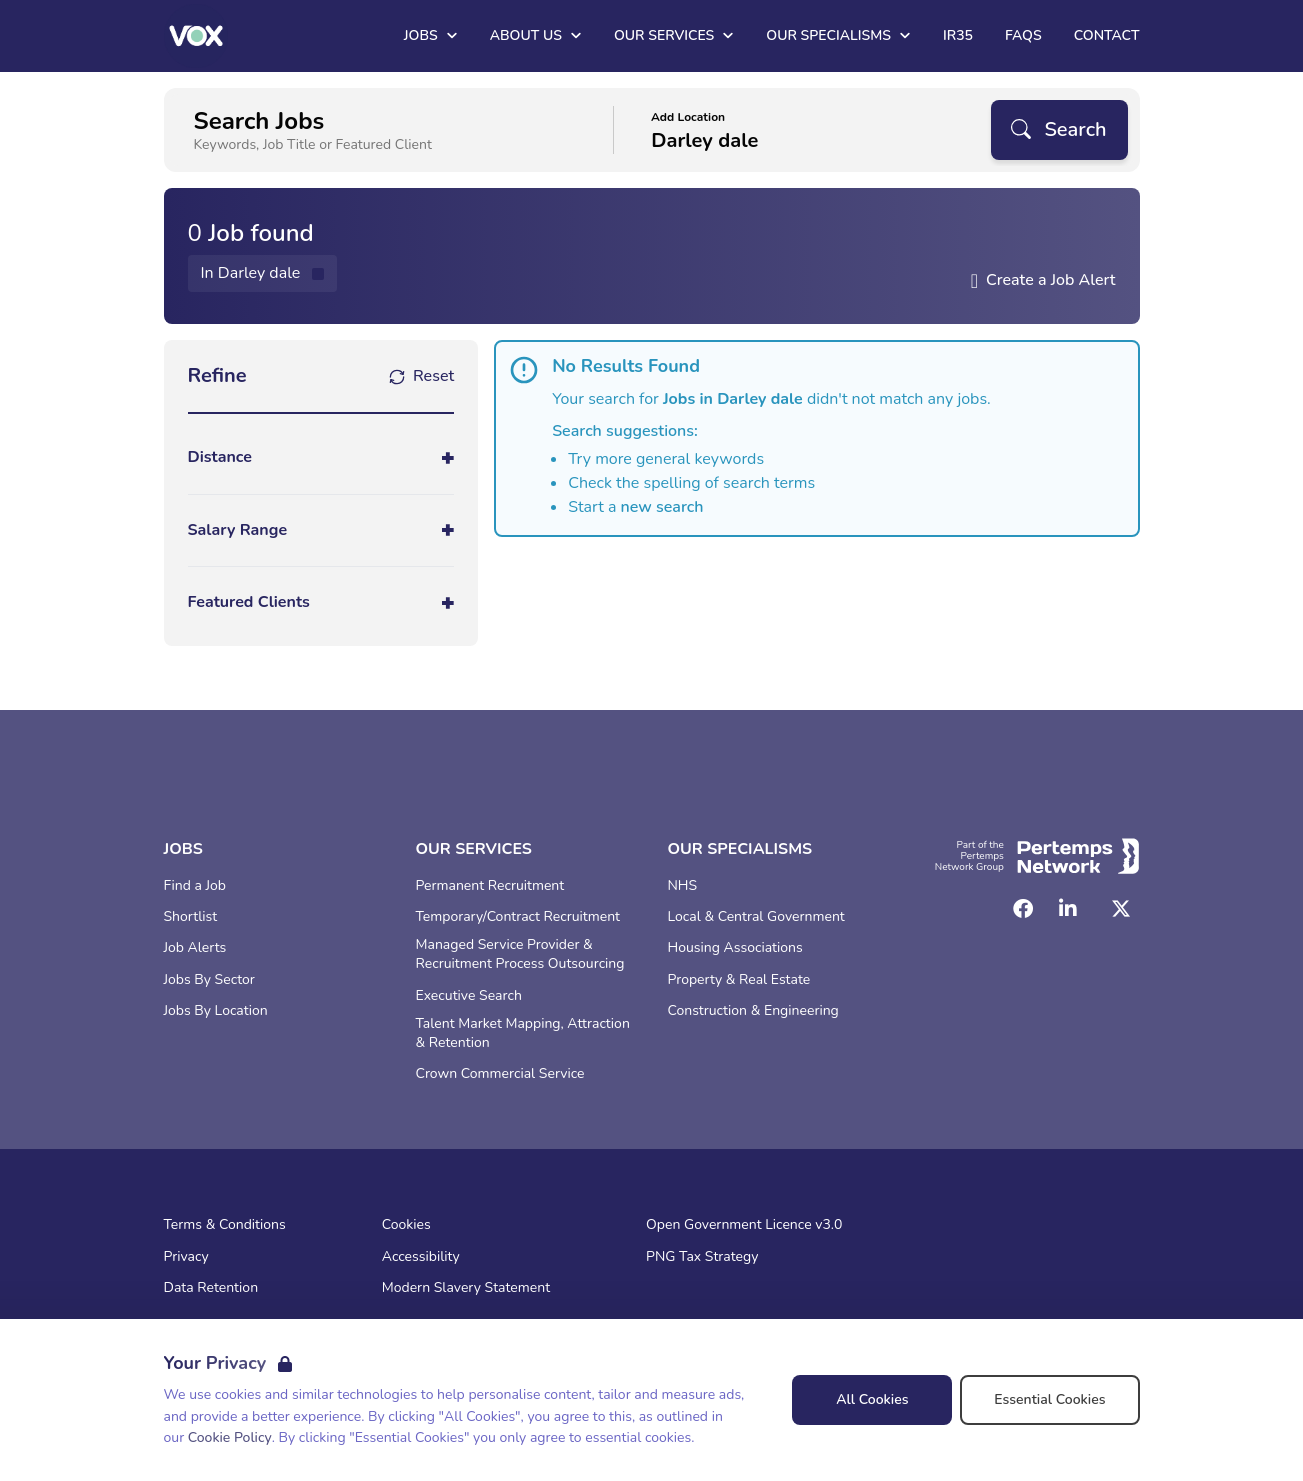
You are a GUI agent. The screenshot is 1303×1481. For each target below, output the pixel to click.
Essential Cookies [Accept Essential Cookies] (1049, 1399)
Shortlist (191, 917)
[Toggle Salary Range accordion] (321, 530)
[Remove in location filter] (263, 273)
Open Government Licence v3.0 (744, 1225)
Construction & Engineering (753, 1011)
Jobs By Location (216, 1011)
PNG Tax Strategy (702, 1257)
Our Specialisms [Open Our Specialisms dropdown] (838, 35)
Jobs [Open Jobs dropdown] (431, 35)
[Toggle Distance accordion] (321, 457)
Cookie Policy (230, 1437)
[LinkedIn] (1068, 909)
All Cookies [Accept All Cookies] (872, 1399)
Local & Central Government (756, 917)
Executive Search (469, 996)
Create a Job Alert (1051, 280)
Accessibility (421, 1257)
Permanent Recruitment (490, 886)
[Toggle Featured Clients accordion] (321, 602)
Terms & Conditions (225, 1225)
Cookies (406, 1225)
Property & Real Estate (739, 980)
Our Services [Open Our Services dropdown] (674, 35)
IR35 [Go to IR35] (958, 35)
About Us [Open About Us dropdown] (536, 35)
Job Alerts (195, 948)
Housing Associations (735, 948)
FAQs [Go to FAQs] (1023, 35)
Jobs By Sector (209, 980)
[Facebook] (1023, 909)
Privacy (186, 1257)
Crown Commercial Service (500, 1074)
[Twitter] (1121, 909)
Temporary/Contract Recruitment (518, 917)
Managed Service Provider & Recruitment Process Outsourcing (520, 954)
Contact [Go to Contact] (1107, 35)
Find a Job (195, 886)
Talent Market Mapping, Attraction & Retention (523, 1033)
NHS (683, 886)
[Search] (1059, 130)
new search (662, 507)
